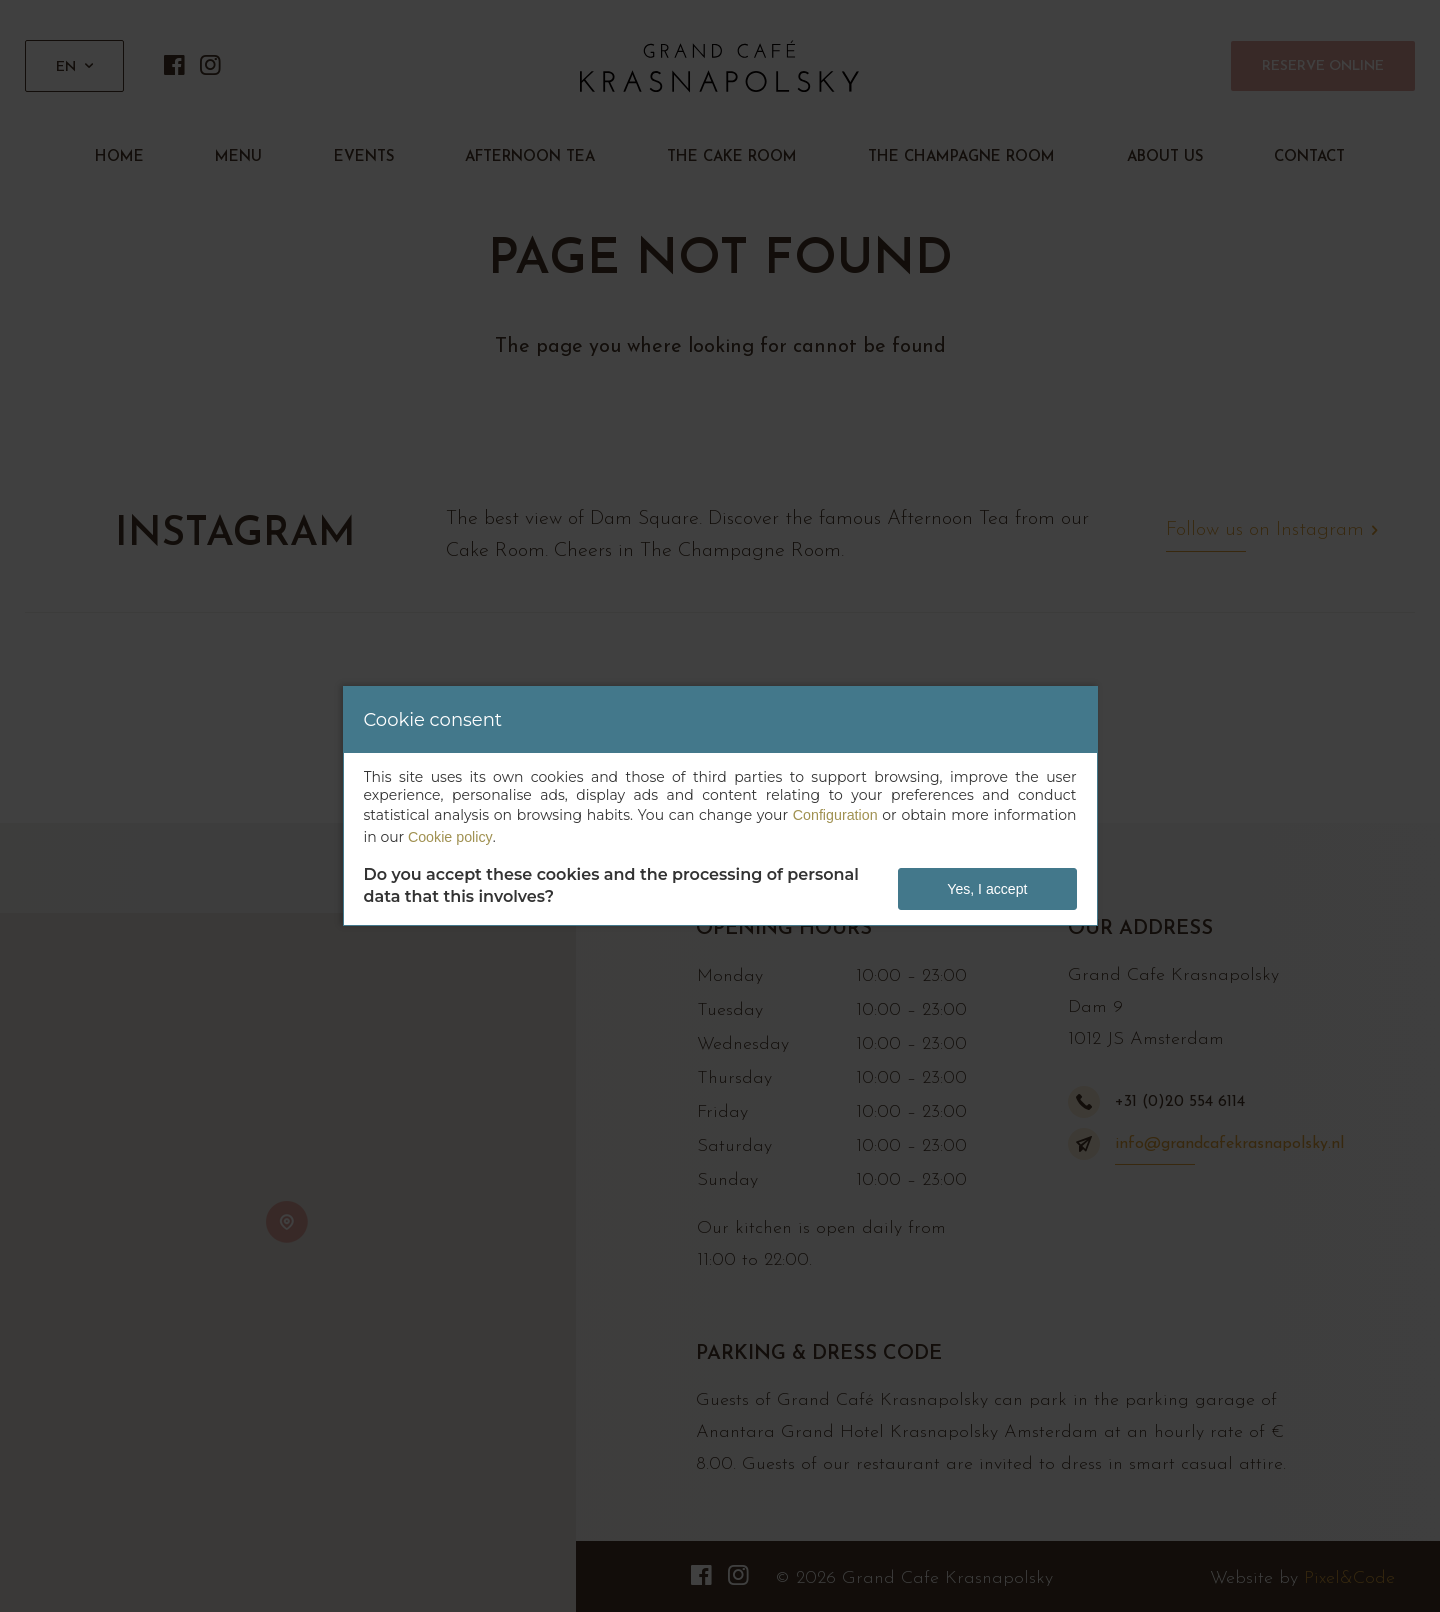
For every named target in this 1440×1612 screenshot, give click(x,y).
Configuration (835, 815)
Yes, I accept (988, 889)
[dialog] (720, 806)
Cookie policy (449, 837)
